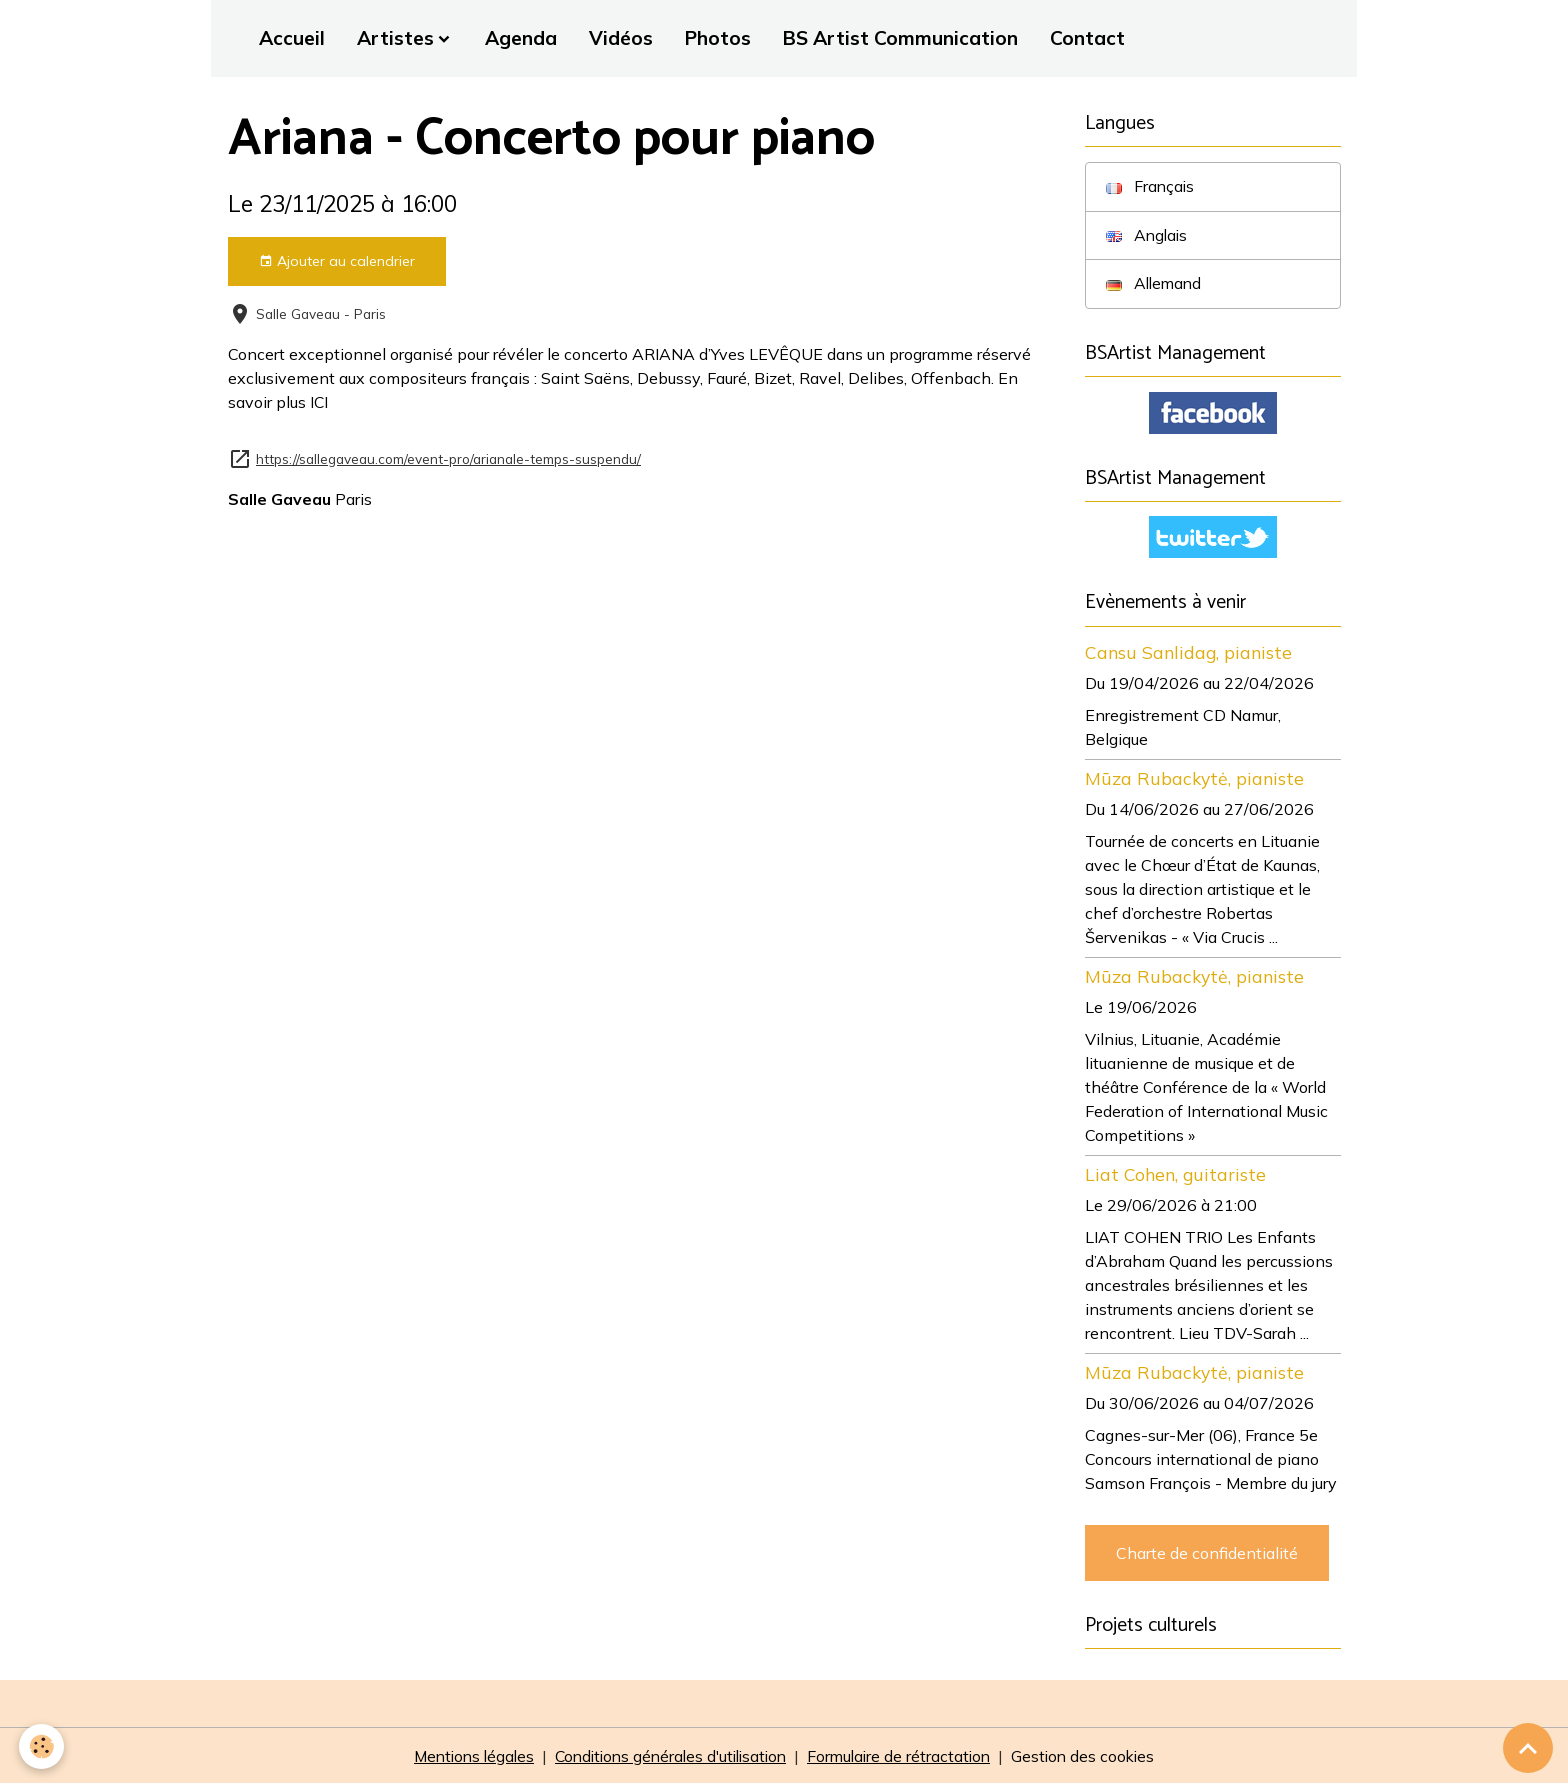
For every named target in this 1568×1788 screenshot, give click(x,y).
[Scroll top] (1528, 1748)
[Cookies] (42, 1746)
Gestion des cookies (1094, 1760)
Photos (718, 38)
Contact (1087, 38)
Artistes (395, 38)
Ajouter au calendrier (337, 261)
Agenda (521, 38)
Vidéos (621, 38)
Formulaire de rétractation (906, 1760)
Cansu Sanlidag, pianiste (1188, 655)
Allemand (1155, 285)
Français (1151, 187)
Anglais (1148, 236)
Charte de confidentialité (1207, 1556)
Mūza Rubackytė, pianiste (1194, 781)
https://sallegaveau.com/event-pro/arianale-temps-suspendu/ (448, 457)
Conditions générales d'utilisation (669, 1760)
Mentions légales (463, 1760)
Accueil (292, 38)
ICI (319, 402)
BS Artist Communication (900, 38)
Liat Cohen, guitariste (1175, 1177)
